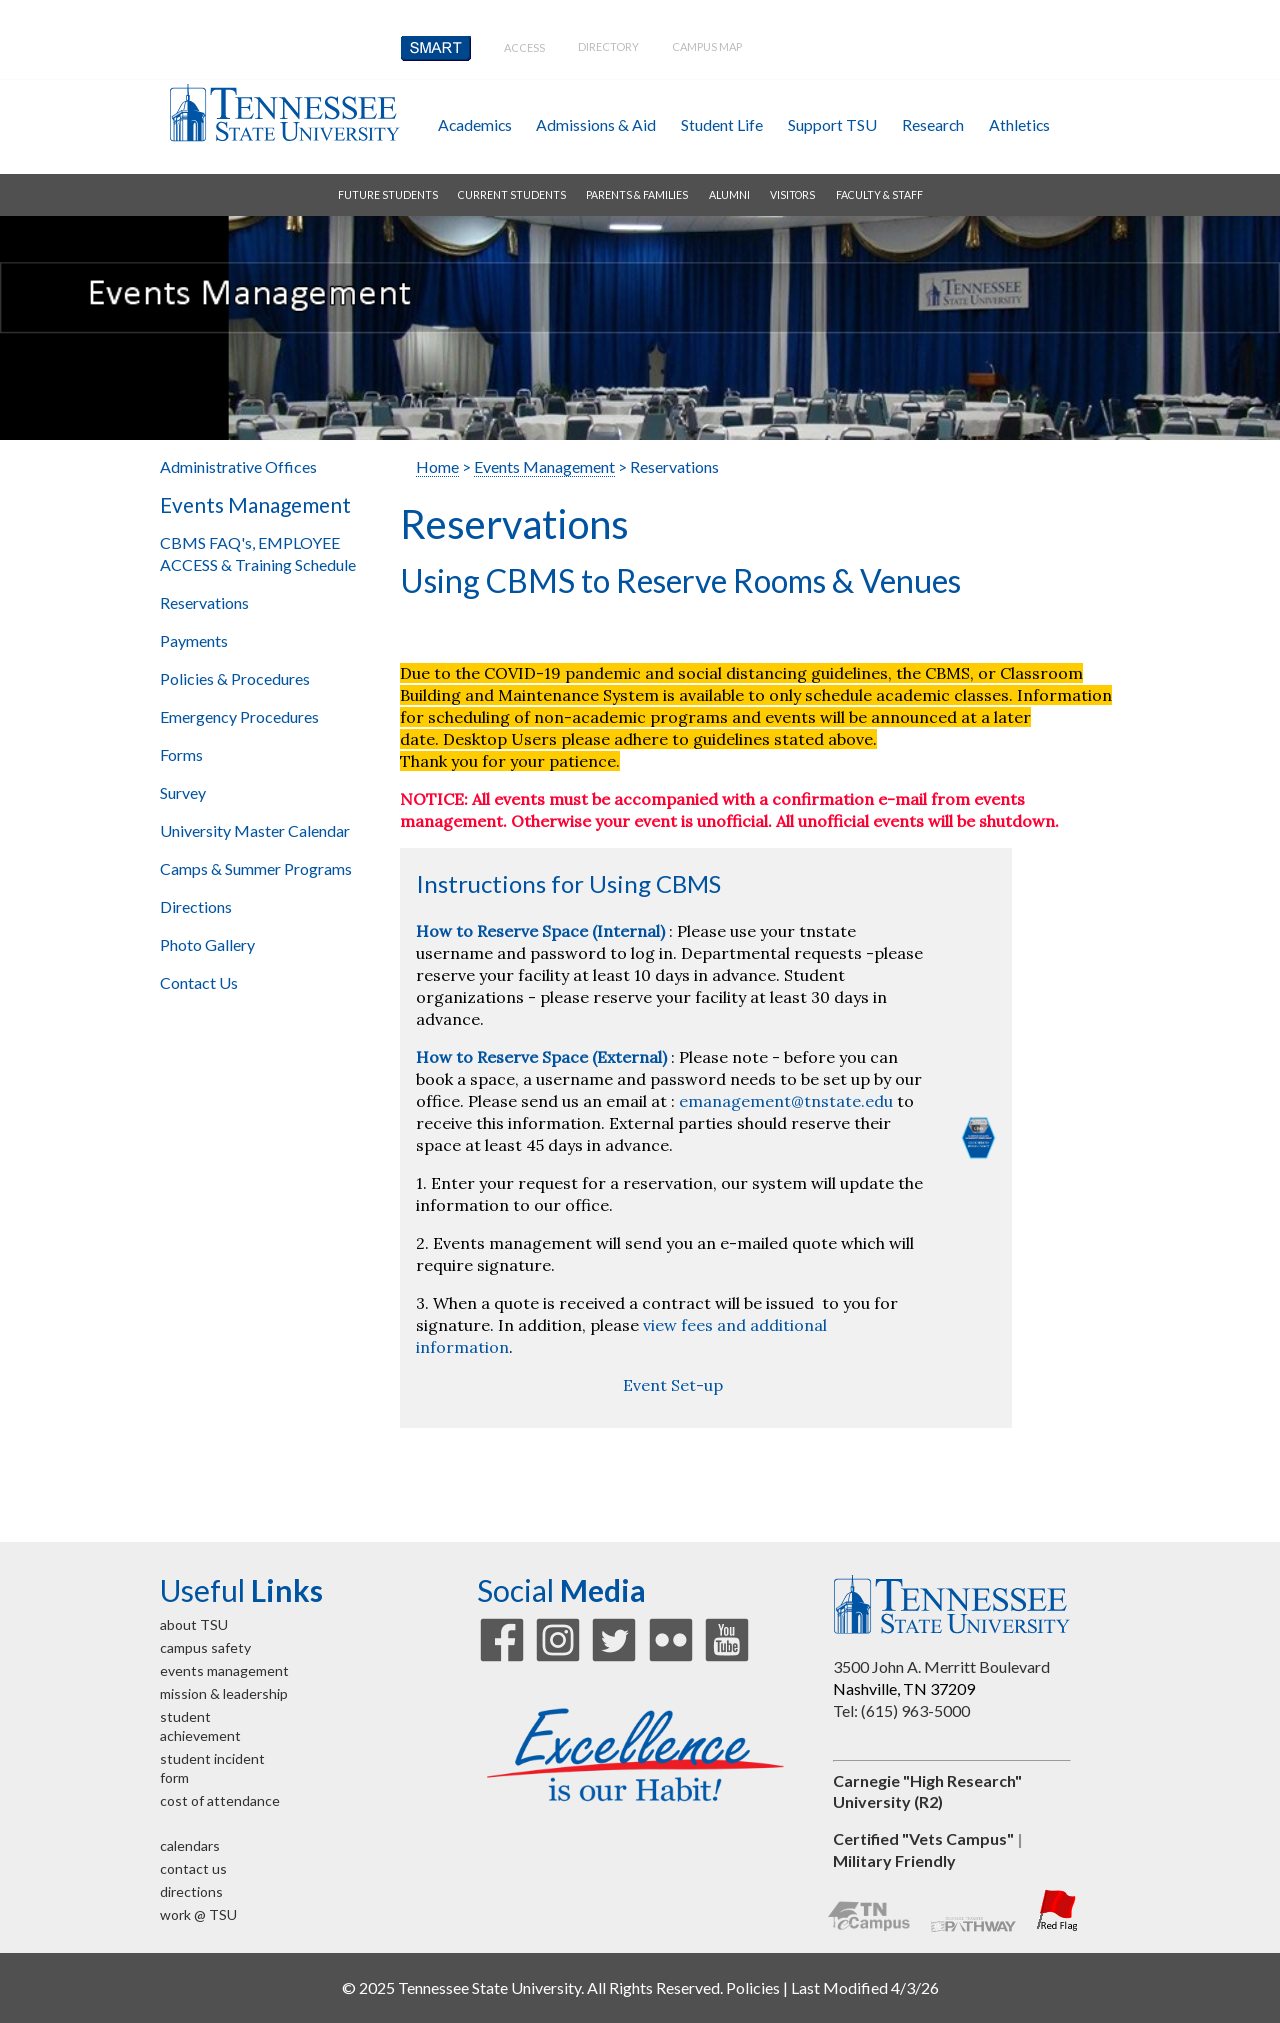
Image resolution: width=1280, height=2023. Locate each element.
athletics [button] (1019, 124)
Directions (196, 906)
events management (224, 1670)
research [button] (933, 124)
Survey (183, 792)
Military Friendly (894, 1860)
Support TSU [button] (832, 124)
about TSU (194, 1624)
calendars (190, 1845)
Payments (194, 640)
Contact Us (199, 982)
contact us (193, 1868)
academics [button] (475, 124)
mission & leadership (224, 1693)
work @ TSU (198, 1914)
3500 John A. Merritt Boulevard (941, 1666)
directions (191, 1891)
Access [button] (524, 47)
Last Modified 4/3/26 (865, 1987)
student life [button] (722, 124)
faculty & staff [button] (879, 195)
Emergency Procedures (239, 716)
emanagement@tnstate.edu (786, 1101)
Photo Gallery (207, 944)
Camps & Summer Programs (256, 868)
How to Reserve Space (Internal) (540, 931)
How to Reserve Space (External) (541, 1057)
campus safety (205, 1647)
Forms (181, 754)
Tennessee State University (284, 112)
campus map (707, 46)
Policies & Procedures (235, 678)
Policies (753, 1987)
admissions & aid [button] (596, 124)
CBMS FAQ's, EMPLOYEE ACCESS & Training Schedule (258, 553)
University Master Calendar (255, 830)
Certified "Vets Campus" (923, 1838)
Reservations (204, 602)
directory (608, 46)
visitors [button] (792, 195)
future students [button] (388, 195)
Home (437, 466)
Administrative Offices (238, 466)
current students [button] (512, 195)
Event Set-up (673, 1385)
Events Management (255, 505)
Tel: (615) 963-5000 (901, 1710)
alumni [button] (729, 195)
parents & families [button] (637, 195)
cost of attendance (220, 1800)
